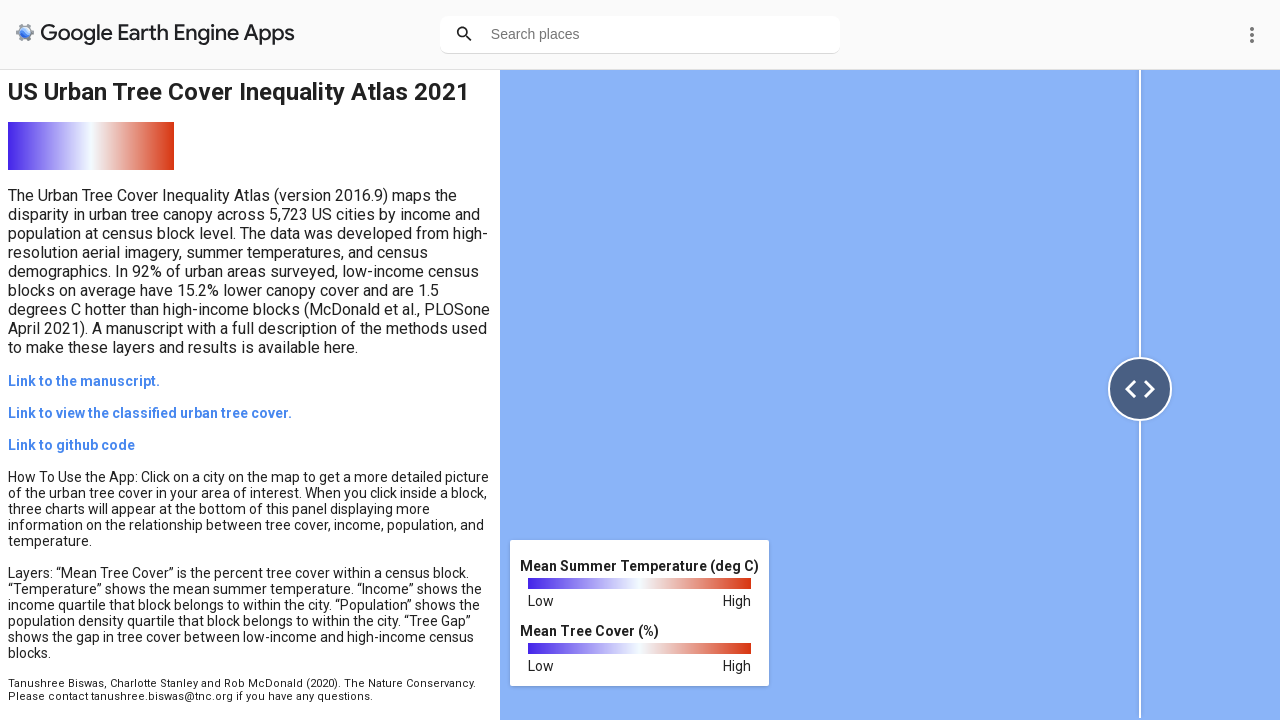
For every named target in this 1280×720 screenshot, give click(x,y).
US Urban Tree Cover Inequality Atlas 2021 (239, 92)
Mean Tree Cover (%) (589, 631)
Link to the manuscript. (84, 381)
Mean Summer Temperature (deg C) (639, 566)
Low (541, 601)
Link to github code (71, 445)
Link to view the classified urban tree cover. (150, 413)
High (737, 601)
